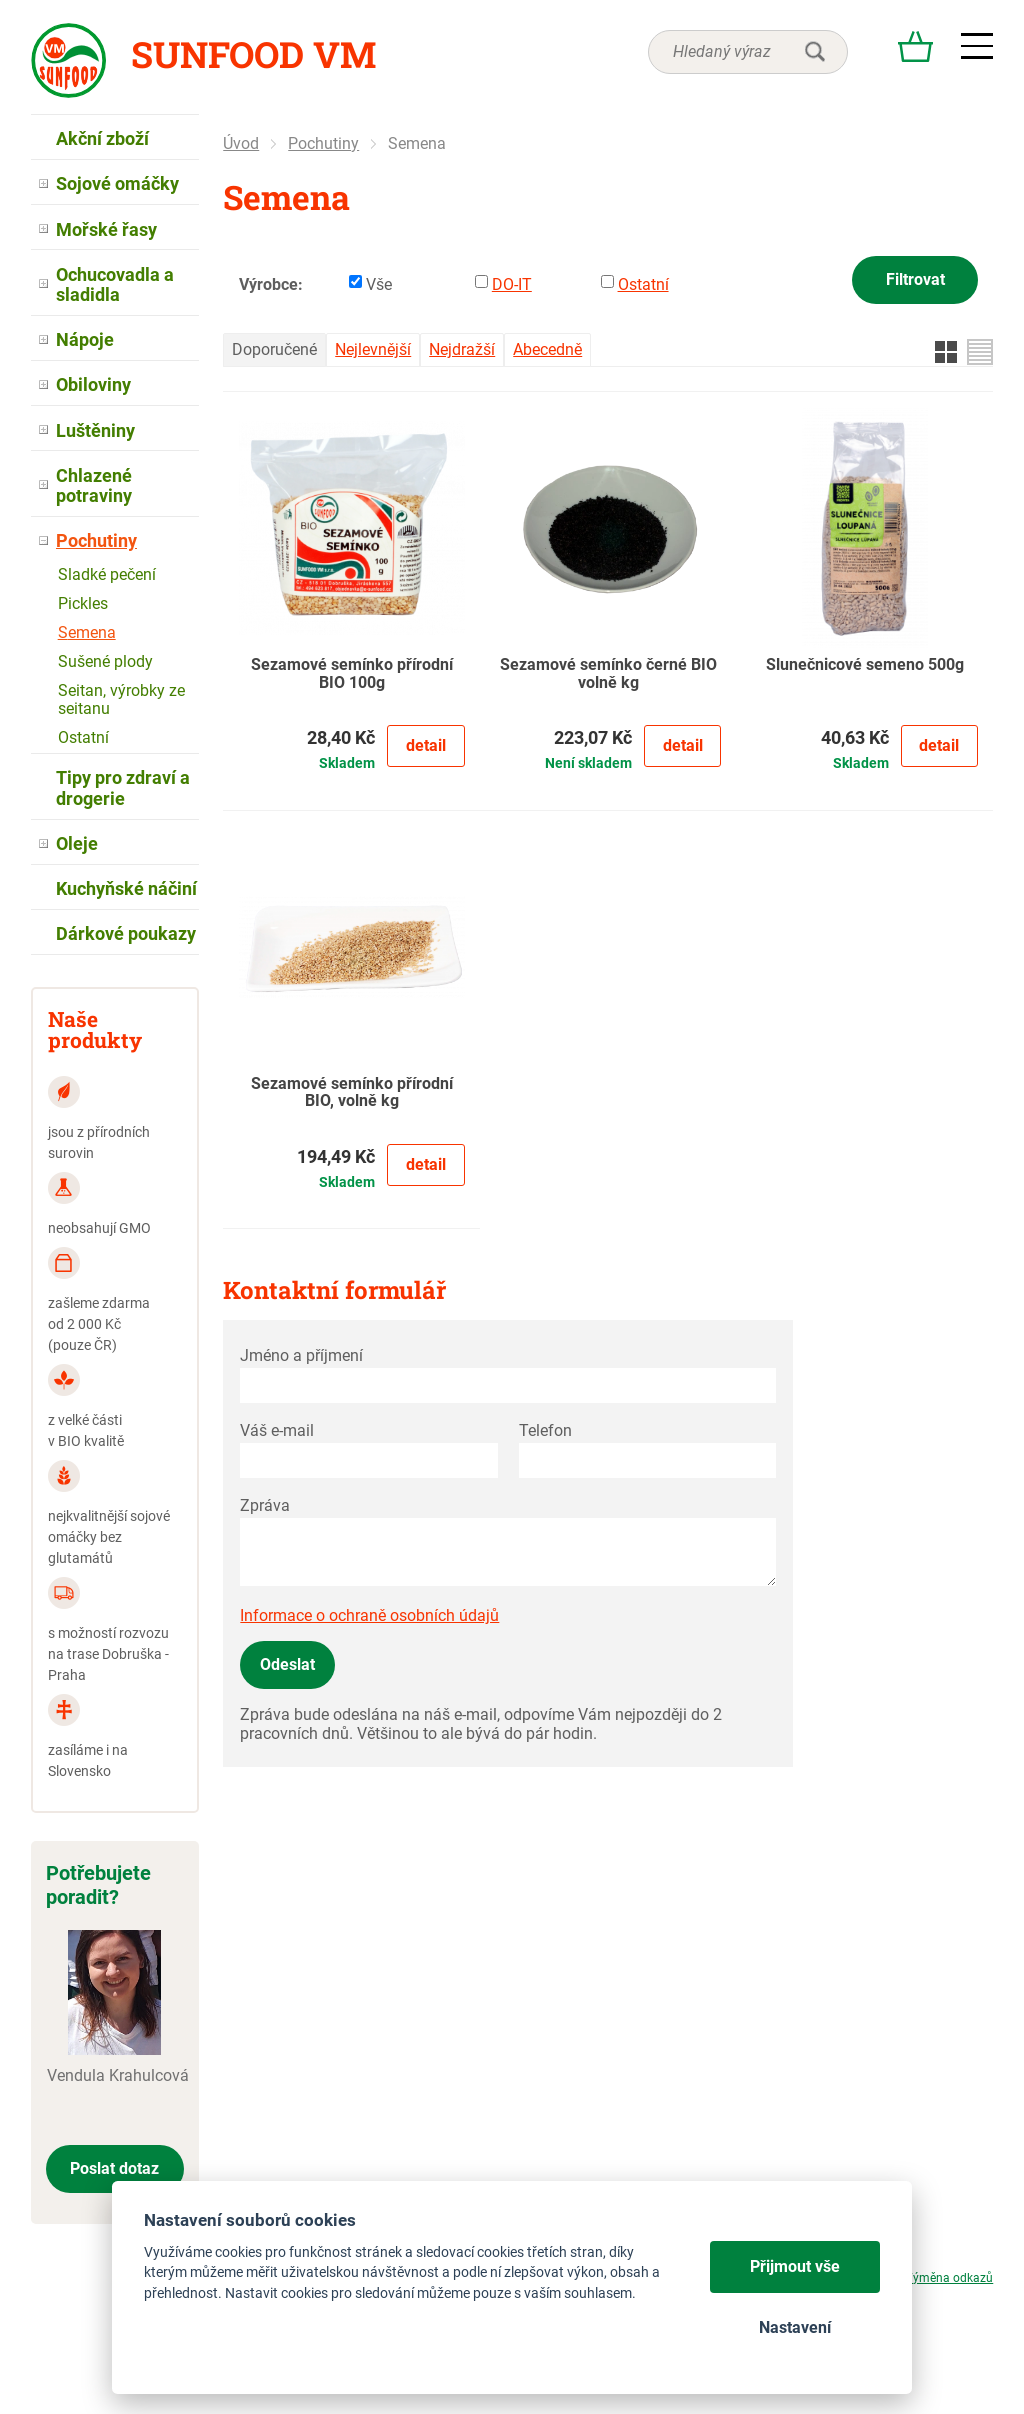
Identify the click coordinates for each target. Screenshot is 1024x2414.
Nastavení (795, 2327)
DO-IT (512, 284)
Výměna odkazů (949, 2278)
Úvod (241, 143)
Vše (379, 284)
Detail (426, 745)
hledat (815, 52)
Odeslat (287, 1664)
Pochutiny (323, 143)
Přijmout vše (795, 2266)
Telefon (545, 1430)
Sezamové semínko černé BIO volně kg (608, 674)
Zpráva (265, 1505)
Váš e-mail (277, 1430)
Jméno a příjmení (301, 1355)
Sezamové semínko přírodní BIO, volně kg (352, 1093)
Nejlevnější (373, 349)
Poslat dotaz (114, 2168)
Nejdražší (462, 349)
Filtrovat (915, 279)
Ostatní (643, 284)
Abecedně (547, 349)
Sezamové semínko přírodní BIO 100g (352, 674)
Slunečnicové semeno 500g (865, 665)
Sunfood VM (253, 54)
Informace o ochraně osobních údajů (369, 1615)
